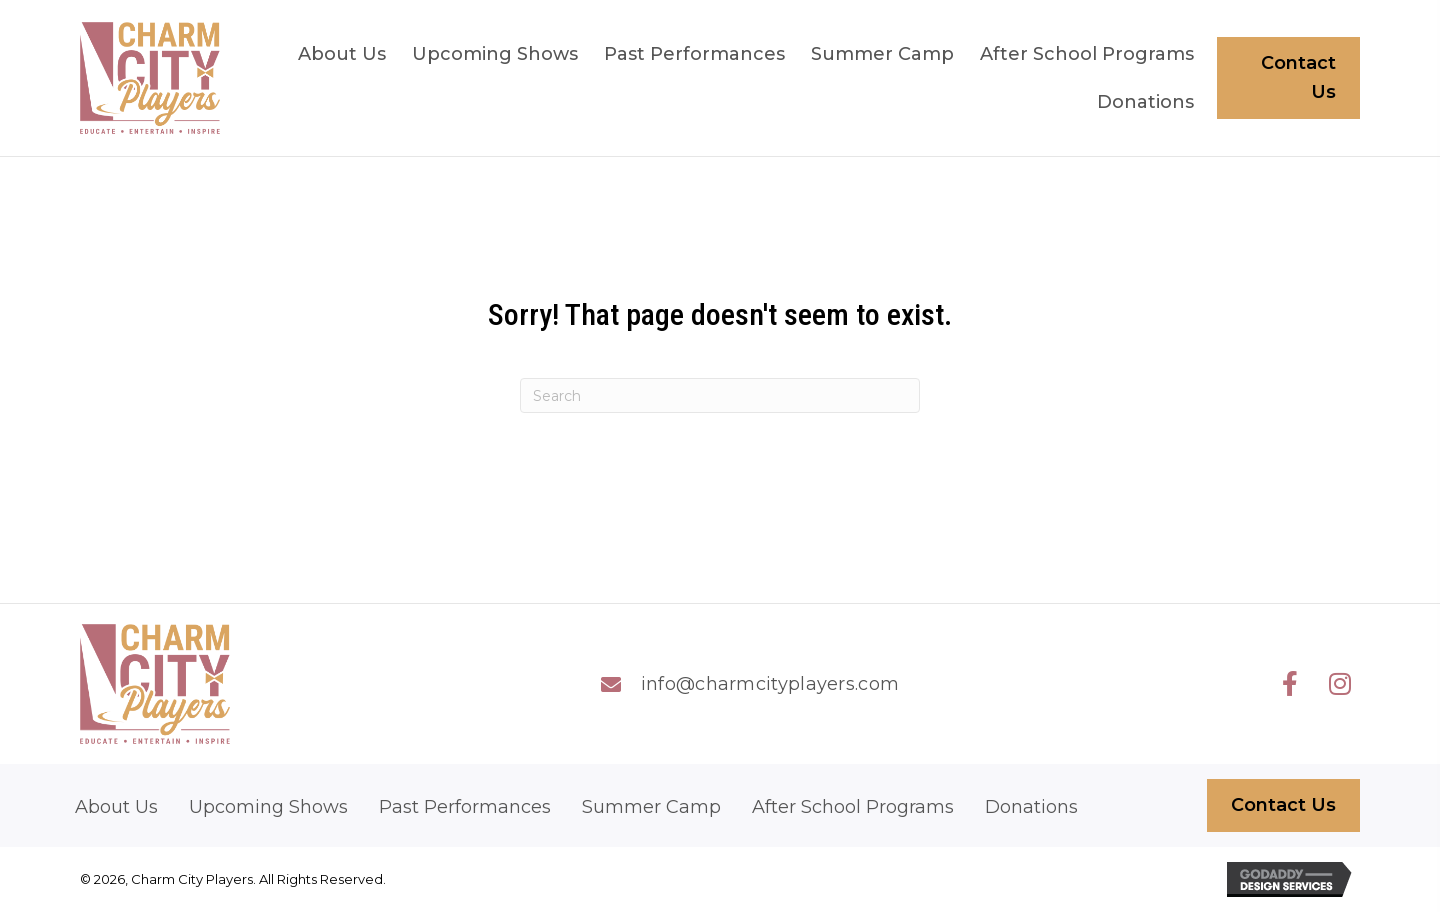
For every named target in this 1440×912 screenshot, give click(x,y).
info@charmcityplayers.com (770, 684)
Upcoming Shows (268, 807)
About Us (116, 807)
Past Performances (465, 807)
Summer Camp (651, 807)
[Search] (720, 395)
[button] (1290, 684)
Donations (1031, 807)
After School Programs (853, 807)
